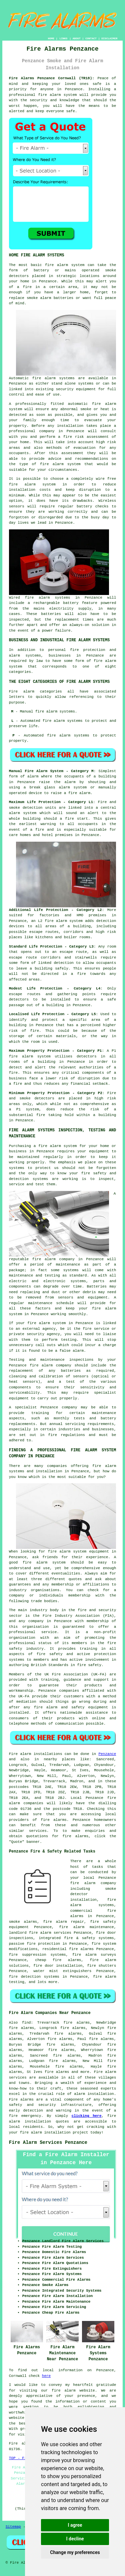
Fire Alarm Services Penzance (48, 2142)
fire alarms (54, 1820)
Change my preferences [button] (75, 2552)
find (26, 2023)
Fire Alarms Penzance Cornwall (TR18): (51, 78)
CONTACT (91, 38)
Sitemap (13, 2527)
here (46, 2376)
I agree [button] (75, 2525)
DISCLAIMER (109, 38)
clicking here (87, 2116)
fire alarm (63, 2391)
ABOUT (77, 38)
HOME (51, 38)
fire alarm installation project (54, 2133)
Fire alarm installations (35, 1754)
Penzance (107, 1754)
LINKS (63, 38)
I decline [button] (75, 2538)
